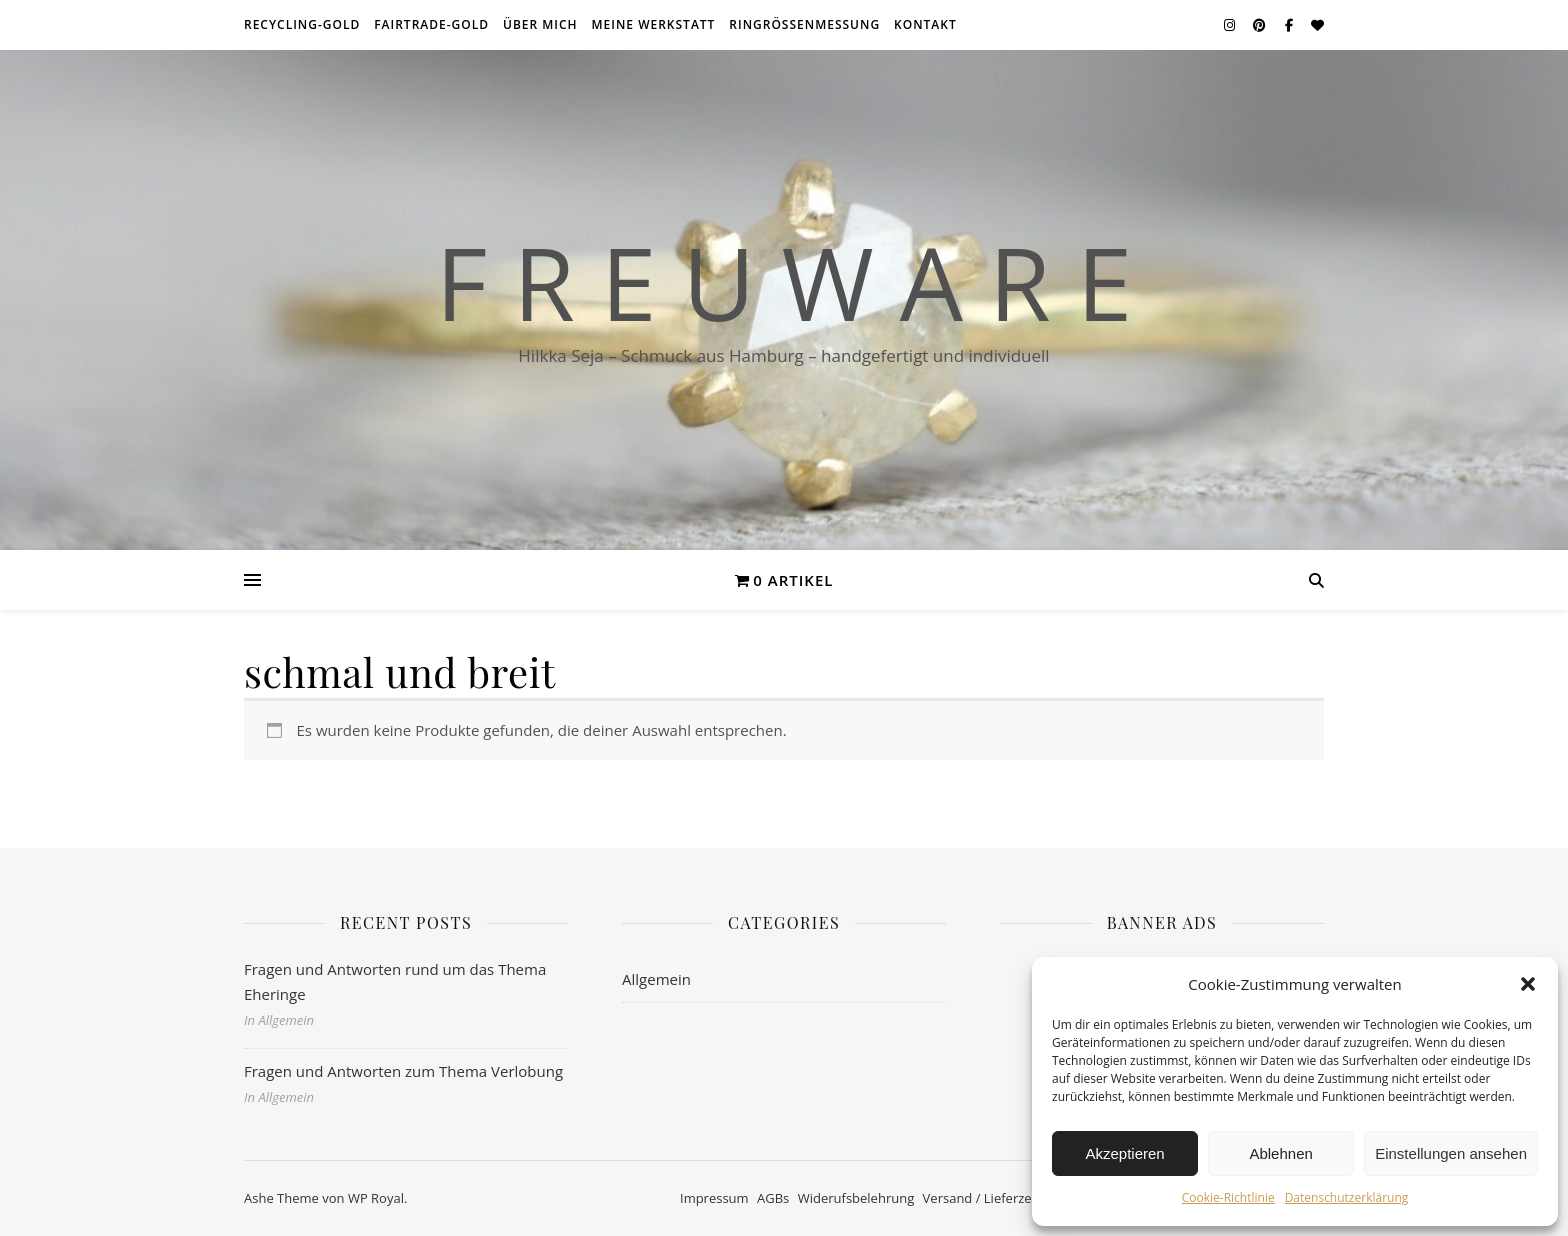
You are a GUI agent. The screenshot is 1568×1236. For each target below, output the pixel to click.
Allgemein (656, 979)
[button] (1528, 984)
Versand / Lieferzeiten (989, 1198)
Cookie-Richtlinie (1228, 1197)
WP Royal (376, 1198)
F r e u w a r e (784, 282)
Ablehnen (1280, 1153)
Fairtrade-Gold (431, 24)
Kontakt (925, 24)
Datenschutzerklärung (1347, 1197)
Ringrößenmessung (804, 24)
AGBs (773, 1198)
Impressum (714, 1198)
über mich (540, 24)
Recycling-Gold (302, 24)
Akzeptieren (1124, 1153)
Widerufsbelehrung (856, 1198)
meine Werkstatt (654, 24)
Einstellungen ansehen (1451, 1153)
